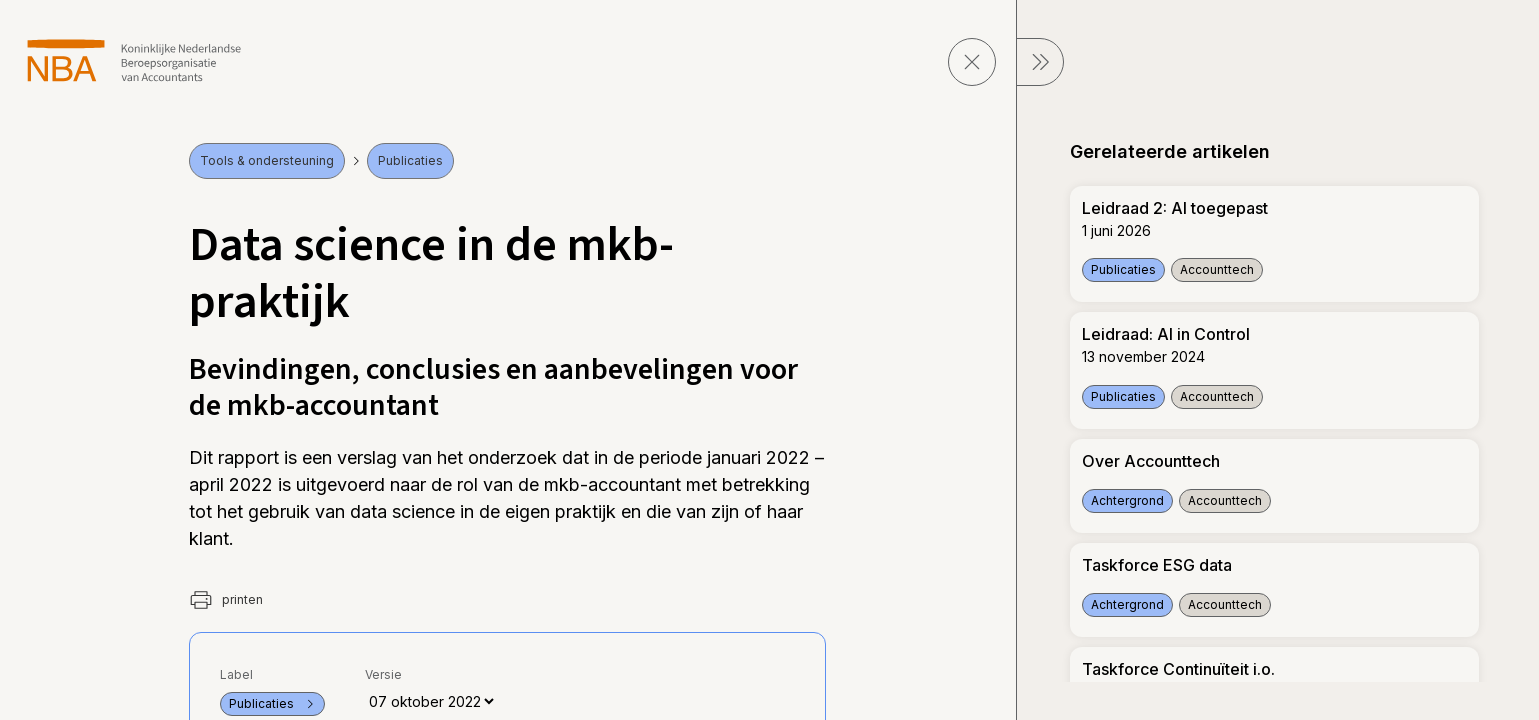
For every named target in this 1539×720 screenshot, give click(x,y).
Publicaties (410, 160)
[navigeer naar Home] (134, 60)
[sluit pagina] (972, 62)
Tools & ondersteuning (267, 160)
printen (226, 600)
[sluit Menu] (1040, 62)
